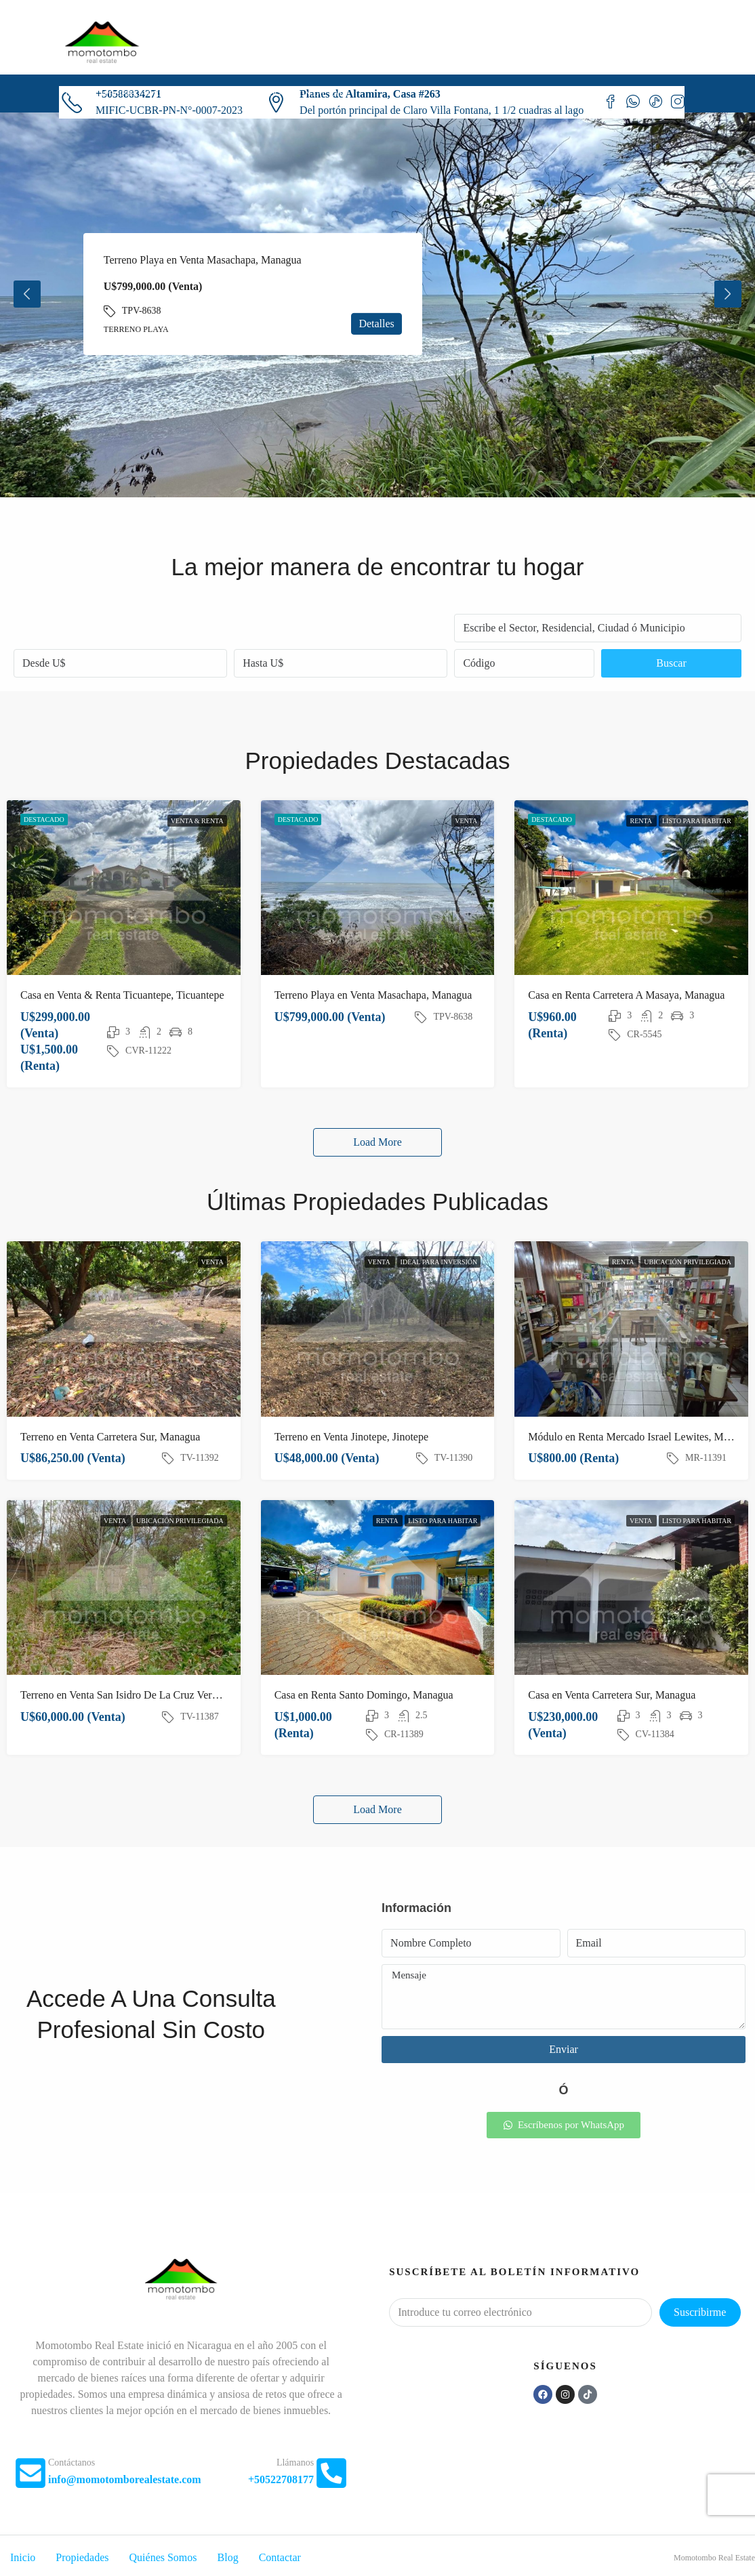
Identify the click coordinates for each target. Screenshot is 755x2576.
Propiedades (133, 93)
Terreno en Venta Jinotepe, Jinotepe (351, 1436)
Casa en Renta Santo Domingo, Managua (363, 1695)
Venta (466, 821)
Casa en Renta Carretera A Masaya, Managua (626, 995)
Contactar (319, 93)
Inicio (78, 93)
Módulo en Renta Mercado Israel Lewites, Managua (641, 1436)
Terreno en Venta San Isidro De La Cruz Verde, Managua (144, 1695)
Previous (27, 294)
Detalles (376, 323)
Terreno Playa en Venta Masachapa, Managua (203, 260)
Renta (641, 821)
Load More (377, 1142)
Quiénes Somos (211, 93)
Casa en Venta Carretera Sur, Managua (611, 1695)
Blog (269, 93)
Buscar (671, 663)
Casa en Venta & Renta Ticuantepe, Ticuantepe (122, 995)
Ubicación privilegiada (687, 1262)
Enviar (563, 2049)
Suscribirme (700, 2312)
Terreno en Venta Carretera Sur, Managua (110, 1436)
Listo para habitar (696, 821)
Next (727, 294)
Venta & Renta (197, 821)
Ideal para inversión (439, 1262)
